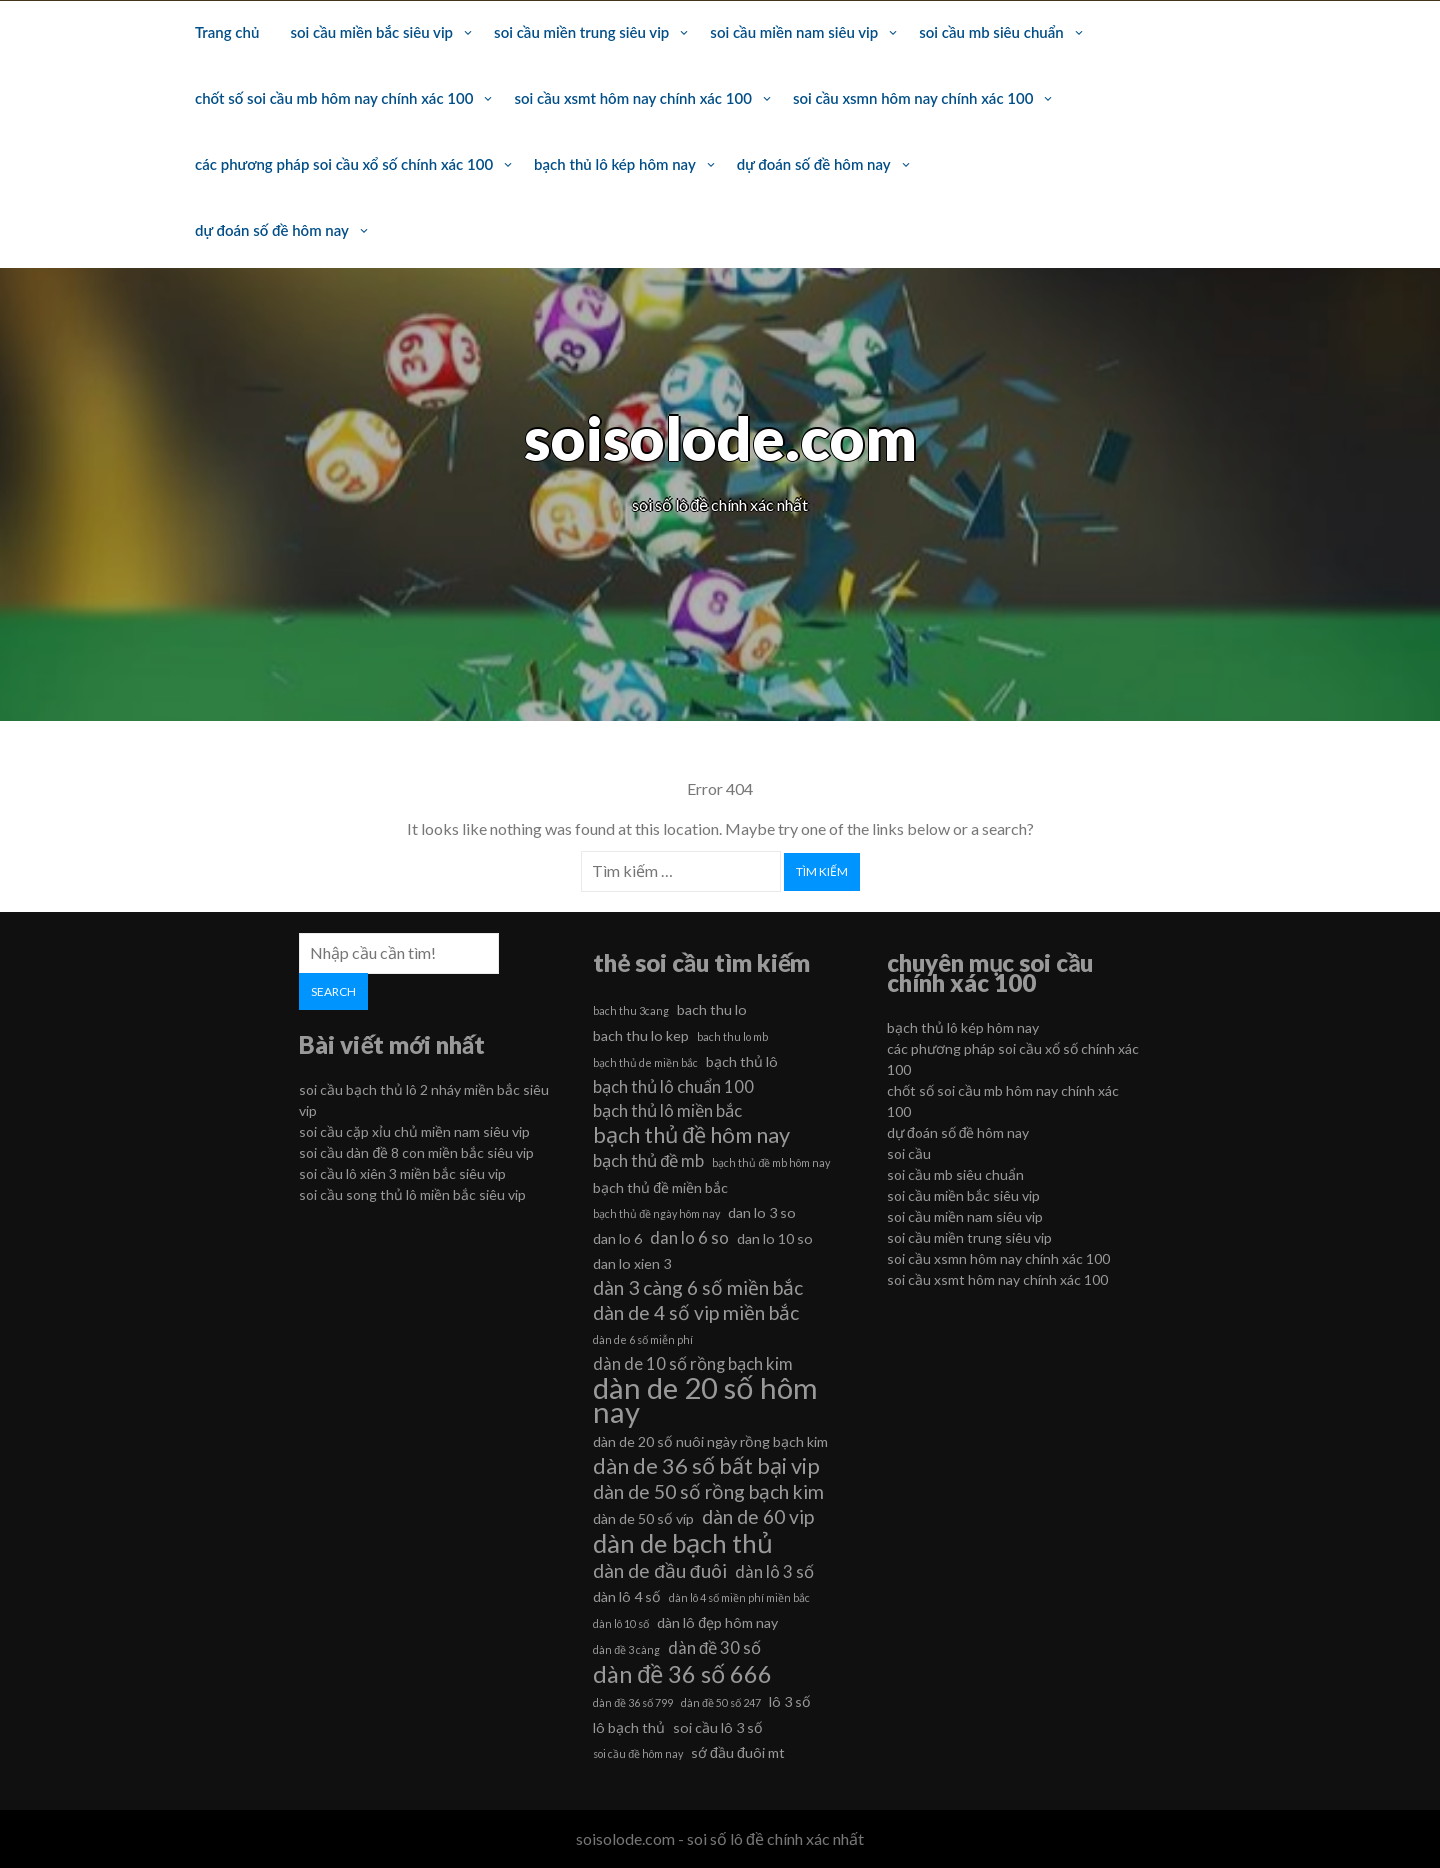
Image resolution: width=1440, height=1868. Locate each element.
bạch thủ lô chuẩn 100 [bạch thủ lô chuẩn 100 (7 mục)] (673, 1086)
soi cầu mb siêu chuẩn (991, 32)
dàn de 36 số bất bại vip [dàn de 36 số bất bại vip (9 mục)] (706, 1466)
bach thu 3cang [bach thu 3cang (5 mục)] (631, 1010)
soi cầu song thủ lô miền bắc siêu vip (412, 1194)
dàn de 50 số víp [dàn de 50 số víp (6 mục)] (643, 1518)
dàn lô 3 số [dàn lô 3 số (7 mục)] (774, 1571)
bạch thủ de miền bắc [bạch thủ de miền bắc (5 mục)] (645, 1062)
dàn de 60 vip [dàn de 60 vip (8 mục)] (758, 1516)
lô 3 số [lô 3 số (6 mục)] (790, 1701)
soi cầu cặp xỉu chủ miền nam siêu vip (414, 1131)
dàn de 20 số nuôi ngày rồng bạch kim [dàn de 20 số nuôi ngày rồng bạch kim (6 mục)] (710, 1441)
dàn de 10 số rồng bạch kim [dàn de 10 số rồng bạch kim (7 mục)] (693, 1363)
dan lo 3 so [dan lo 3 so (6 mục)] (762, 1212)
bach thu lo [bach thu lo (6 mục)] (712, 1009)
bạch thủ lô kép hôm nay (615, 164)
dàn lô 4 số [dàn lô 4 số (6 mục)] (627, 1596)
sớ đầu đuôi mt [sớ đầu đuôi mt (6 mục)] (738, 1752)
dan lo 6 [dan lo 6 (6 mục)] (617, 1238)
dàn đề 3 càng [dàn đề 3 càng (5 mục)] (626, 1649)
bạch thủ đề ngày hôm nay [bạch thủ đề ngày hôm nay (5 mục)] (656, 1213)
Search (333, 991)
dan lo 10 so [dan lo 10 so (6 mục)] (775, 1238)
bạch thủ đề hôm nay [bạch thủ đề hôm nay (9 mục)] (691, 1135)
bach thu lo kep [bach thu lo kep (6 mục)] (641, 1035)
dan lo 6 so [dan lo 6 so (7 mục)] (689, 1237)
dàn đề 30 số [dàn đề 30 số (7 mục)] (714, 1647)
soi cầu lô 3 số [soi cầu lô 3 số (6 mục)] (718, 1727)
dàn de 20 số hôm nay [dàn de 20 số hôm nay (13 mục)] (705, 1400)
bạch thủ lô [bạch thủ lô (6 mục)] (742, 1061)
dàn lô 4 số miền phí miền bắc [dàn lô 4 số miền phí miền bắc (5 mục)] (739, 1597)
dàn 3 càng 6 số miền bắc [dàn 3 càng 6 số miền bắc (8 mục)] (698, 1287)
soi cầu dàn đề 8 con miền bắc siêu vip (416, 1152)
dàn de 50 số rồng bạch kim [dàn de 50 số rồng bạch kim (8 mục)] (708, 1491)
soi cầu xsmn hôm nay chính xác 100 (913, 98)
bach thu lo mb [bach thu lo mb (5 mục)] (732, 1036)
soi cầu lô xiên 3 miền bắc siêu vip (402, 1173)
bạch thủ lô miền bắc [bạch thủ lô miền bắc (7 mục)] (667, 1110)
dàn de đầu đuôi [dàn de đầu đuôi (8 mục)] (659, 1570)
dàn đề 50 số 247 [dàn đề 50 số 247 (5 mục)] (721, 1702)
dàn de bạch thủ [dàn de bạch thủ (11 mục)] (683, 1543)
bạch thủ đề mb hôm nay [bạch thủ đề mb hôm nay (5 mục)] (771, 1162)
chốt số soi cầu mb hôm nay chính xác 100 (334, 98)
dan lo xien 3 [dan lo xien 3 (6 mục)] (632, 1263)
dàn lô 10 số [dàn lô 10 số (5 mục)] (621, 1623)
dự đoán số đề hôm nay (814, 164)
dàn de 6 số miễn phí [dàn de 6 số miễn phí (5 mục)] (643, 1339)
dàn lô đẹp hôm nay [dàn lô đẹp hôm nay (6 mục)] (717, 1622)
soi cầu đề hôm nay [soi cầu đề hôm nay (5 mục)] (638, 1753)
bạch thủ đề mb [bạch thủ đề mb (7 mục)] (648, 1160)
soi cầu (909, 1153)
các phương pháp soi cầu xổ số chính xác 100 (344, 164)
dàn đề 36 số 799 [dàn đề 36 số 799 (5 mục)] (633, 1702)
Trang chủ (227, 32)
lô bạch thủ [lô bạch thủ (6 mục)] (629, 1727)
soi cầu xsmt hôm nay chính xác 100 (632, 98)
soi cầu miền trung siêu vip (581, 32)
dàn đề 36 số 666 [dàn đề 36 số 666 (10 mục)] (682, 1674)
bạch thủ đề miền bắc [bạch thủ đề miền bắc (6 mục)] (660, 1187)
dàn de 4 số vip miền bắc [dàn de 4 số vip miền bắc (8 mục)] (696, 1312)
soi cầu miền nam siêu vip (794, 32)
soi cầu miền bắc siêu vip (371, 32)
